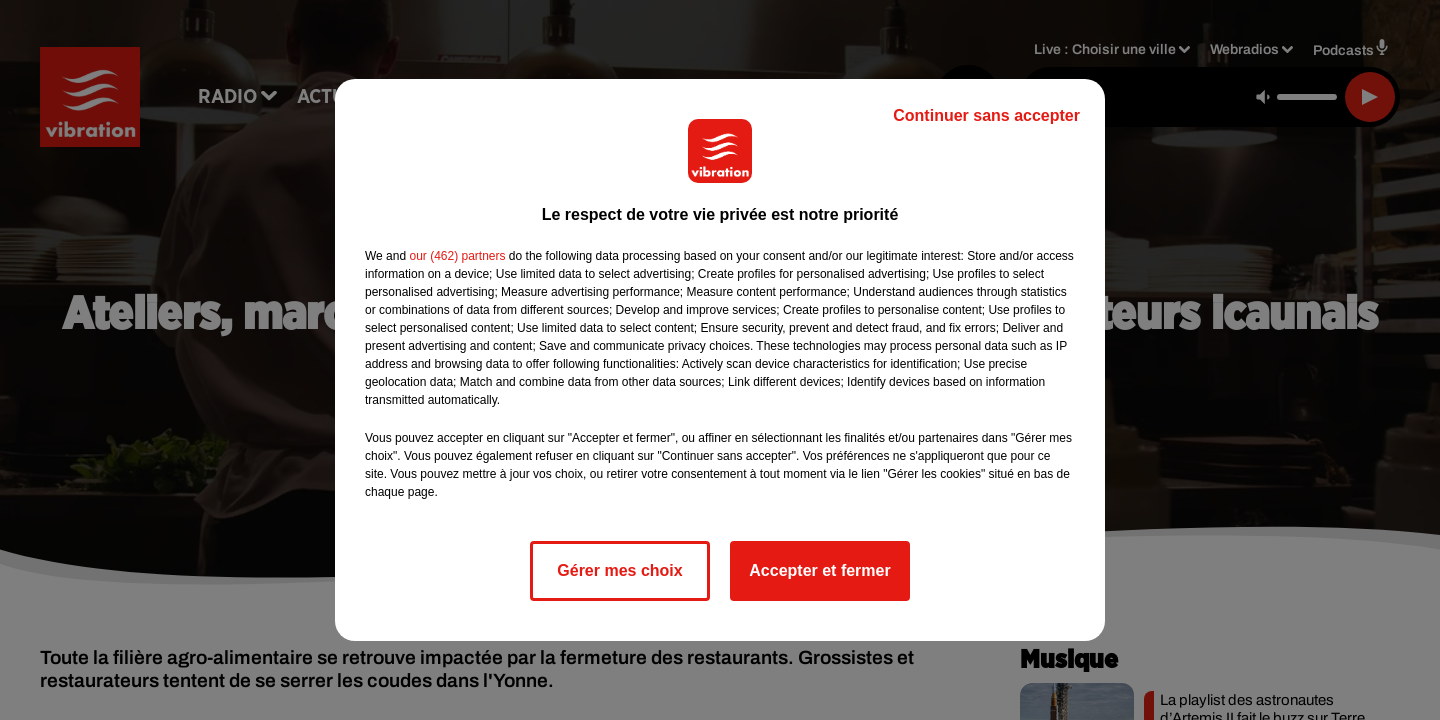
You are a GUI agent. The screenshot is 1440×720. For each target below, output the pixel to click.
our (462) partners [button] (457, 256)
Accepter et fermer (819, 570)
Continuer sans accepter (986, 115)
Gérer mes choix (619, 570)
